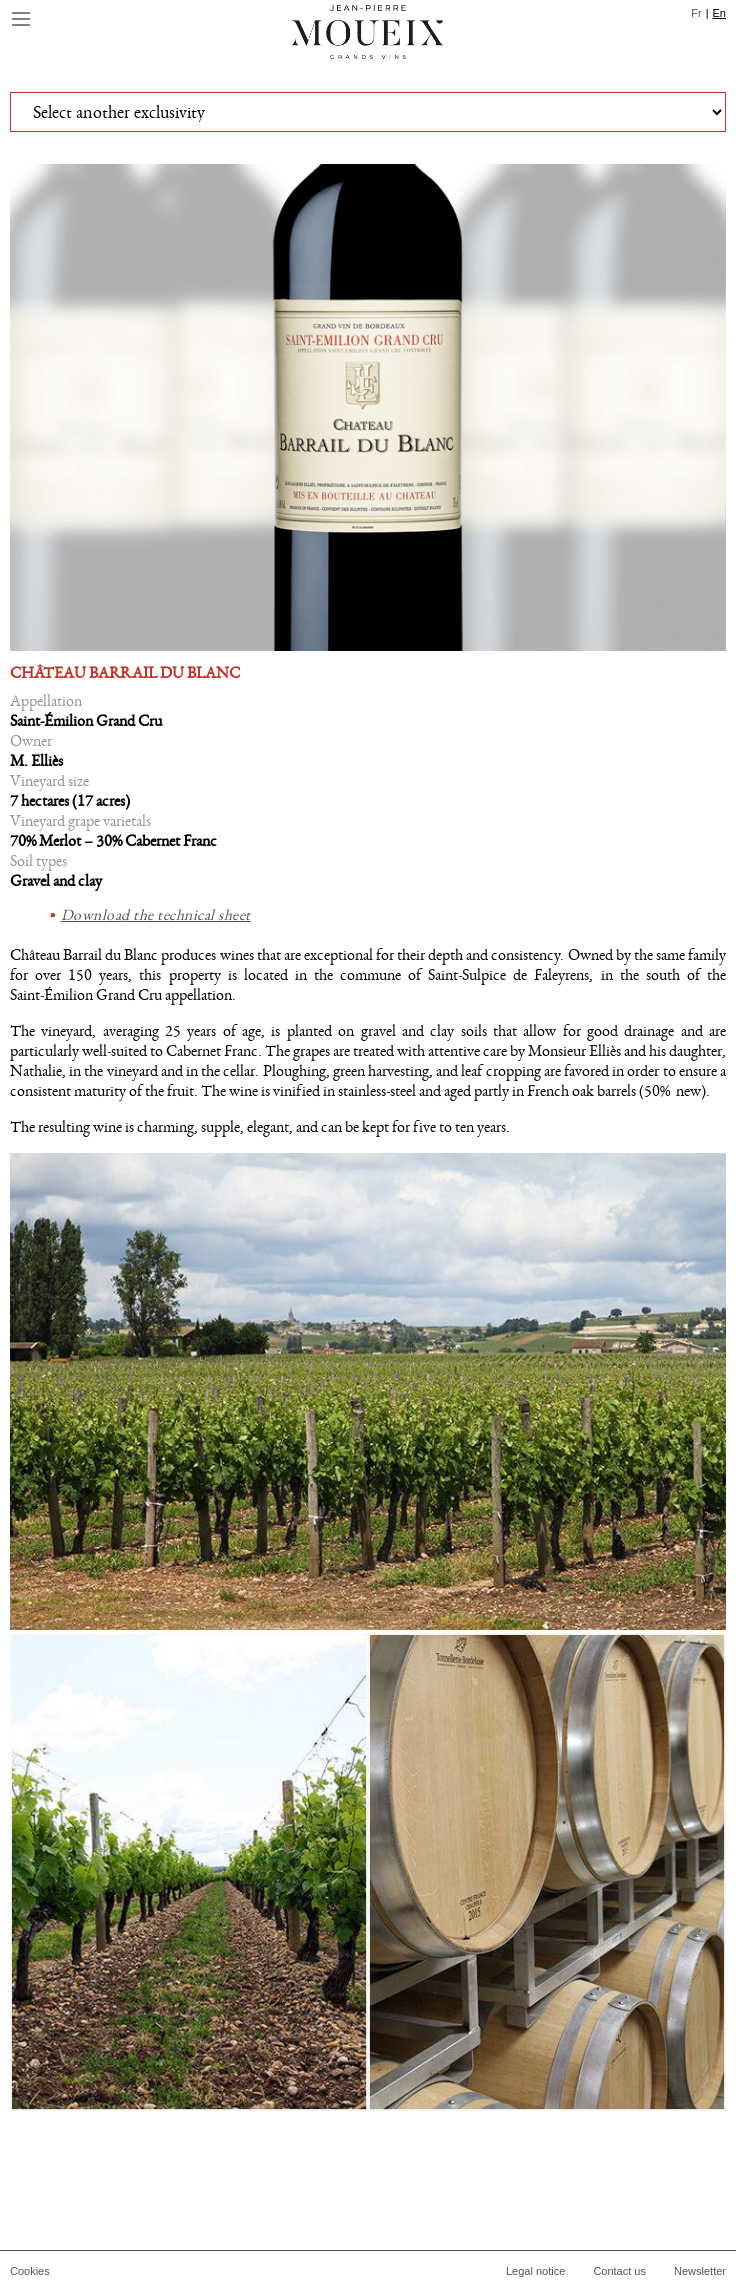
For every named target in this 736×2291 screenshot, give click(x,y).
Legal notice (535, 2271)
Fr (696, 13)
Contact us (619, 2271)
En (719, 13)
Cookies (30, 2271)
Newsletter (700, 2271)
